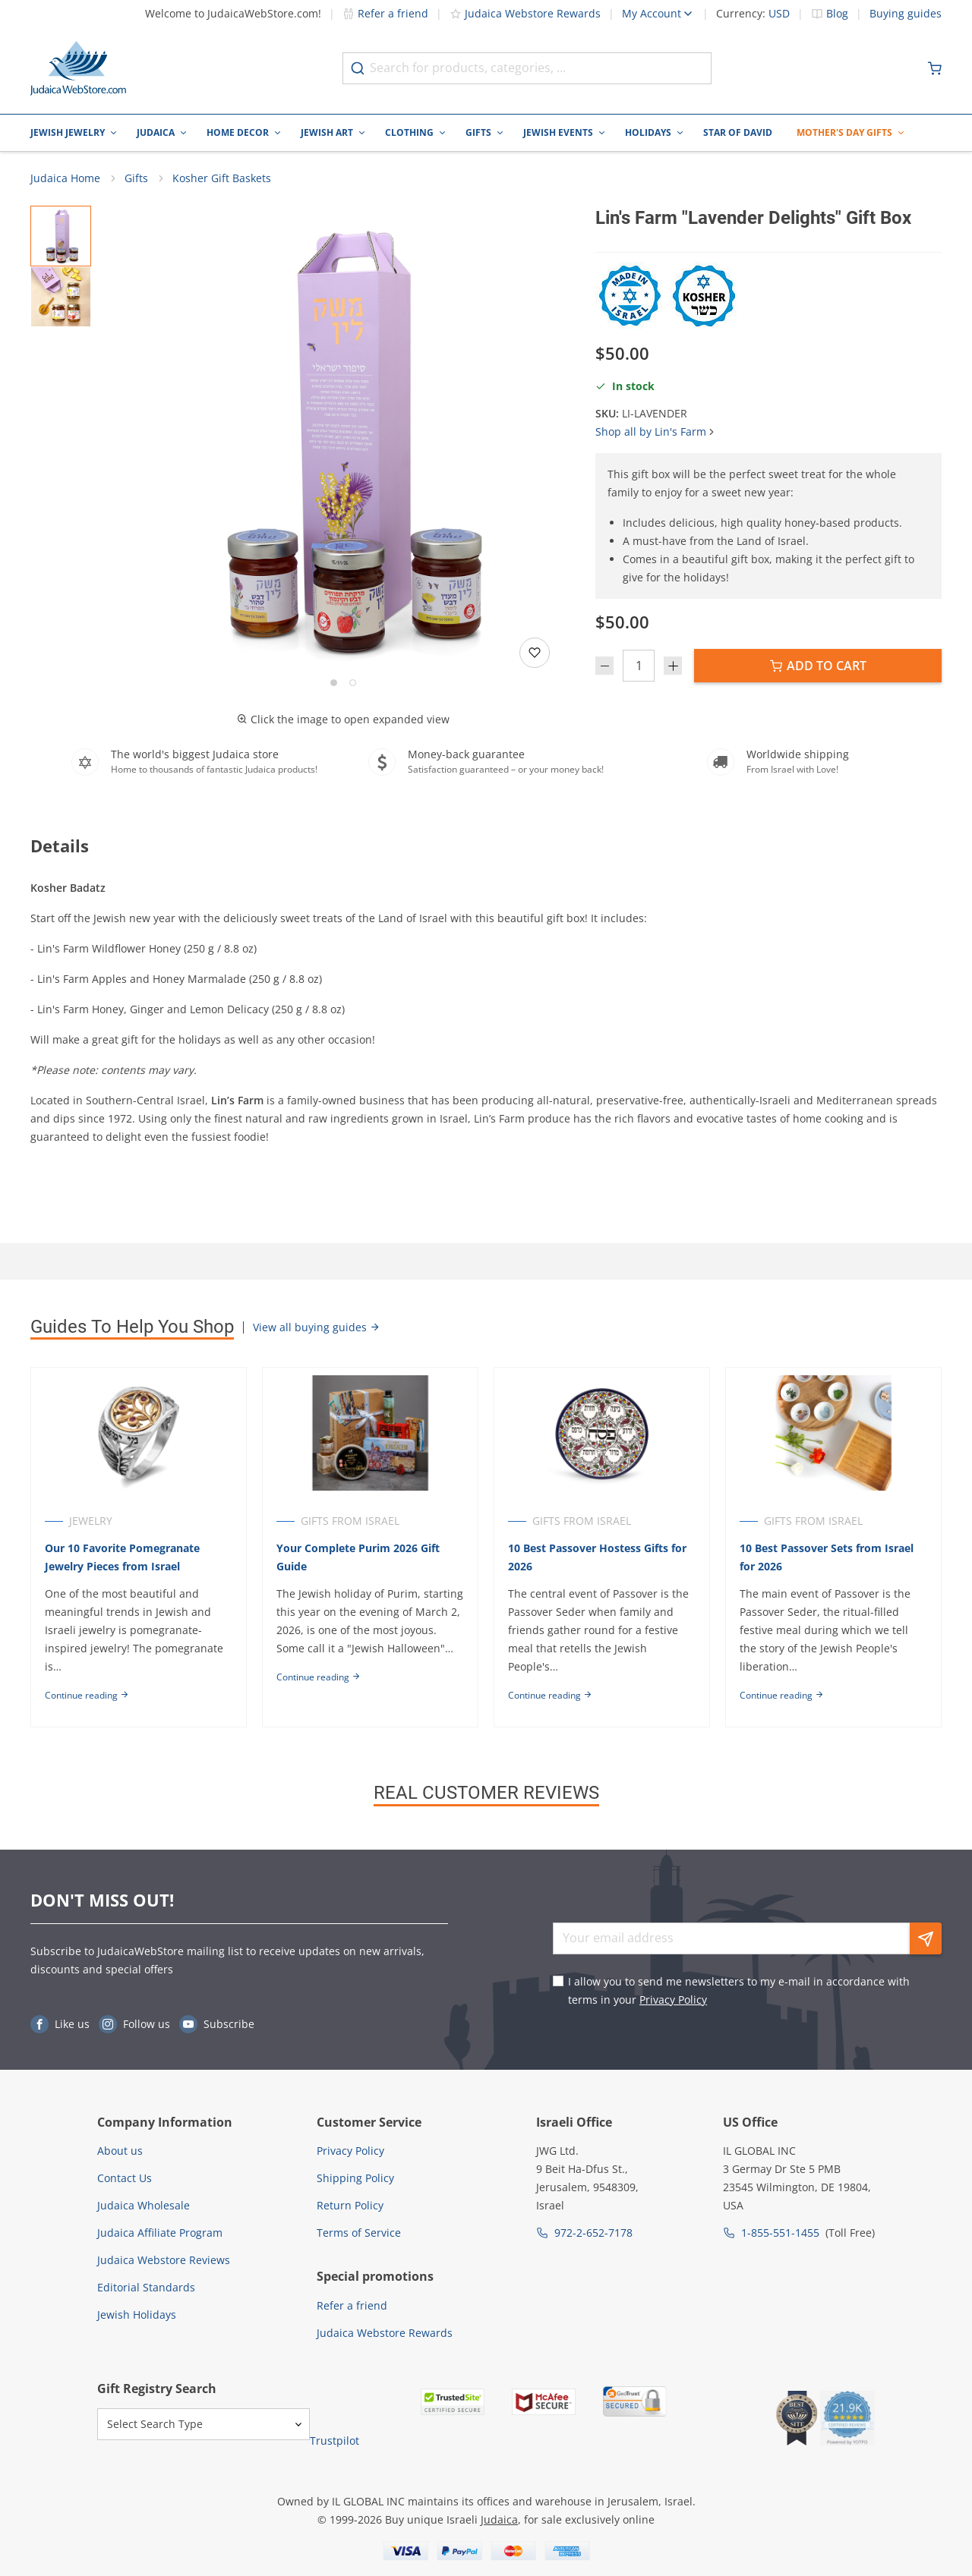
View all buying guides (316, 1328)
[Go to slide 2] (352, 683)
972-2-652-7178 (593, 2232)
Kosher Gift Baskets (221, 179)
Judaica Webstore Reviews (163, 2260)
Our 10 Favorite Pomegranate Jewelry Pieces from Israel (122, 1558)
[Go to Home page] (78, 68)
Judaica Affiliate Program (159, 2232)
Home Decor (238, 132)
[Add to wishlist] (534, 653)
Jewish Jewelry (67, 132)
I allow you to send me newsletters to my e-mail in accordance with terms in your (739, 1990)
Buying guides (905, 13)
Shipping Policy (355, 2178)
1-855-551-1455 (780, 2232)
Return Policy (350, 2205)
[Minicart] (935, 68)
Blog (837, 14)
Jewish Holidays (136, 2314)
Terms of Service (359, 2232)
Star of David (737, 132)
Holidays (648, 132)
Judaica (156, 132)
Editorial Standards (146, 2287)
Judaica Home (65, 179)
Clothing (409, 132)
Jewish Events (558, 132)
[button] (343, 440)
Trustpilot (334, 2440)
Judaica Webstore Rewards (525, 13)
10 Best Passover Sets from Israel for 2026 (829, 1558)
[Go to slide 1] (333, 683)
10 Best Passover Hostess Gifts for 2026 (599, 1558)
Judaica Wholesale (143, 2205)
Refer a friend (385, 13)
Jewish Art (327, 132)
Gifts (478, 132)
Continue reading (87, 1696)
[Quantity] (639, 667)
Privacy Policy (673, 1999)
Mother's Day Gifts (844, 132)
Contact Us (124, 2178)
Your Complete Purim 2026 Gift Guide (358, 1558)
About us (120, 2150)
